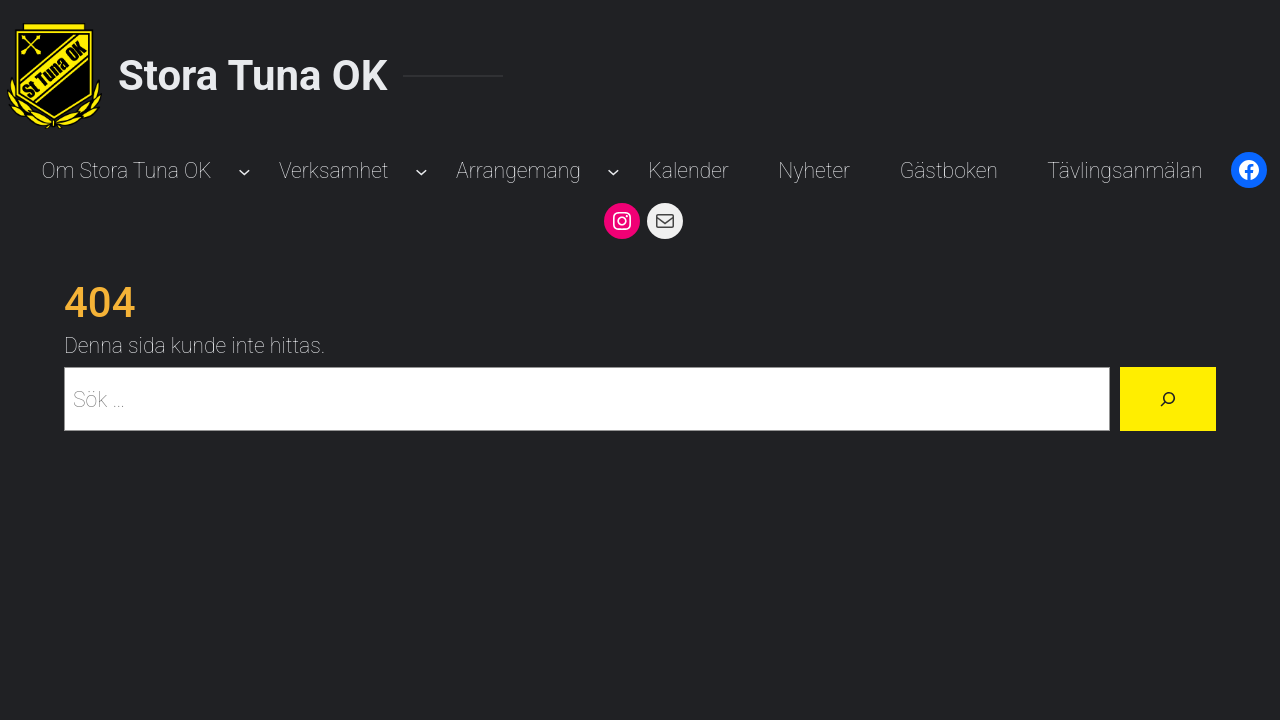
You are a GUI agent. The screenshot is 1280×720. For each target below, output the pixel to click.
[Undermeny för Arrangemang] (613, 170)
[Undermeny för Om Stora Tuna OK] (244, 170)
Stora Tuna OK (252, 75)
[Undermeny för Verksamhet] (421, 170)
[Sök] (1168, 399)
